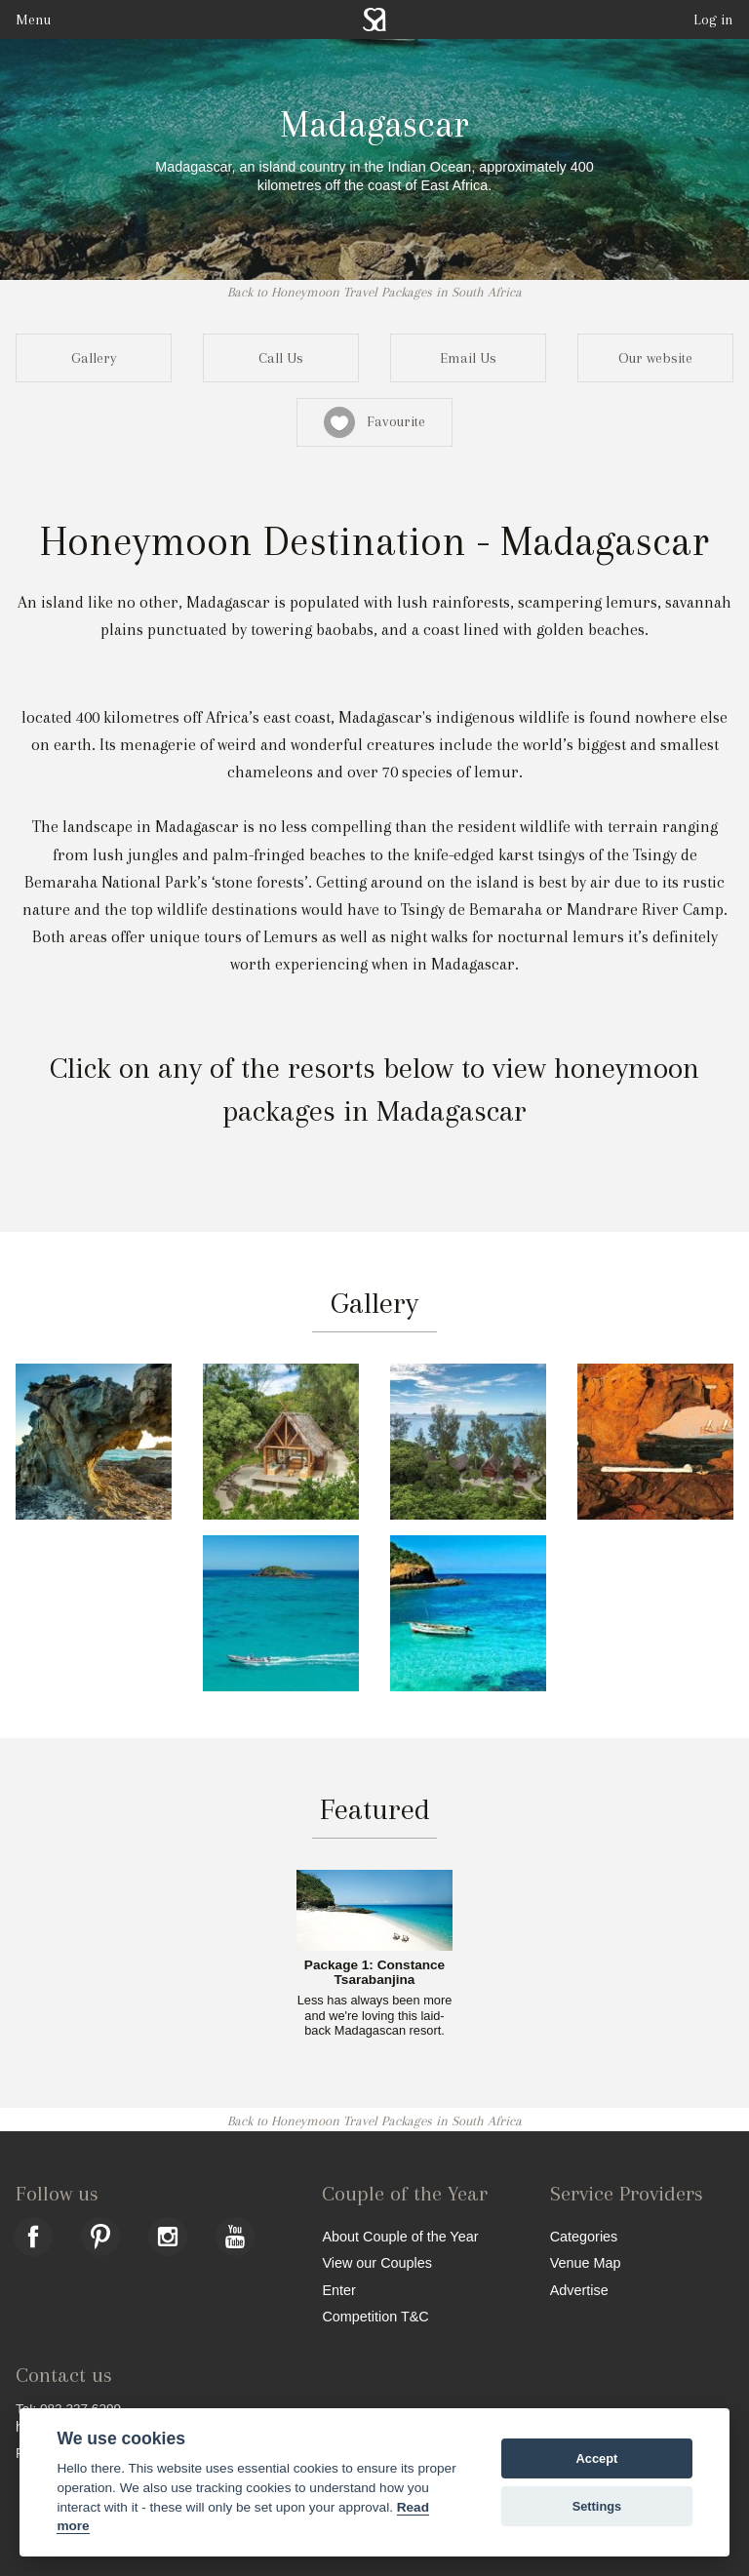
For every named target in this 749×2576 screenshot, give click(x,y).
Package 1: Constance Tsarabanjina (374, 1973)
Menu (33, 19)
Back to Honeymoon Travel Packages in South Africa (374, 292)
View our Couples (377, 2262)
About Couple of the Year (400, 2236)
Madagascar (374, 123)
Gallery (94, 358)
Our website (655, 358)
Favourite (374, 422)
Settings (596, 2506)
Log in (713, 19)
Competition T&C (375, 2316)
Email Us (468, 358)
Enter (338, 2289)
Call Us (280, 358)
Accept (597, 2458)
